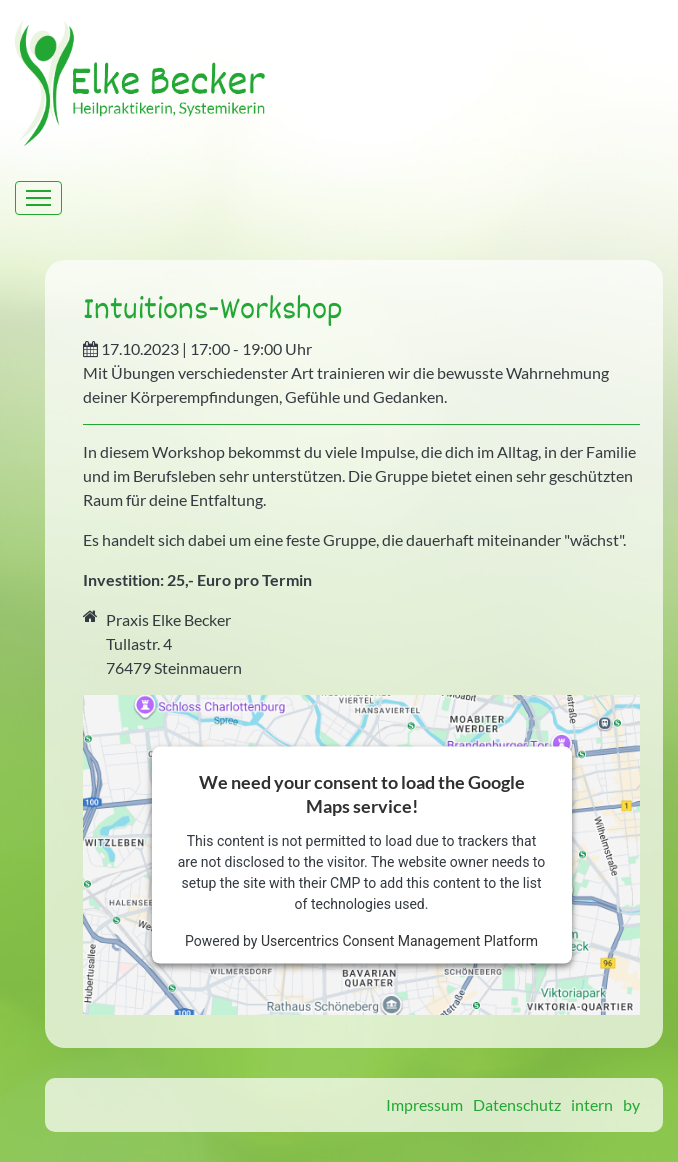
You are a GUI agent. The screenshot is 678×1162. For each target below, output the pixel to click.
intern (592, 1104)
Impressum (424, 1104)
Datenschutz (517, 1104)
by (631, 1104)
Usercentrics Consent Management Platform (399, 940)
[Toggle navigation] (38, 198)
